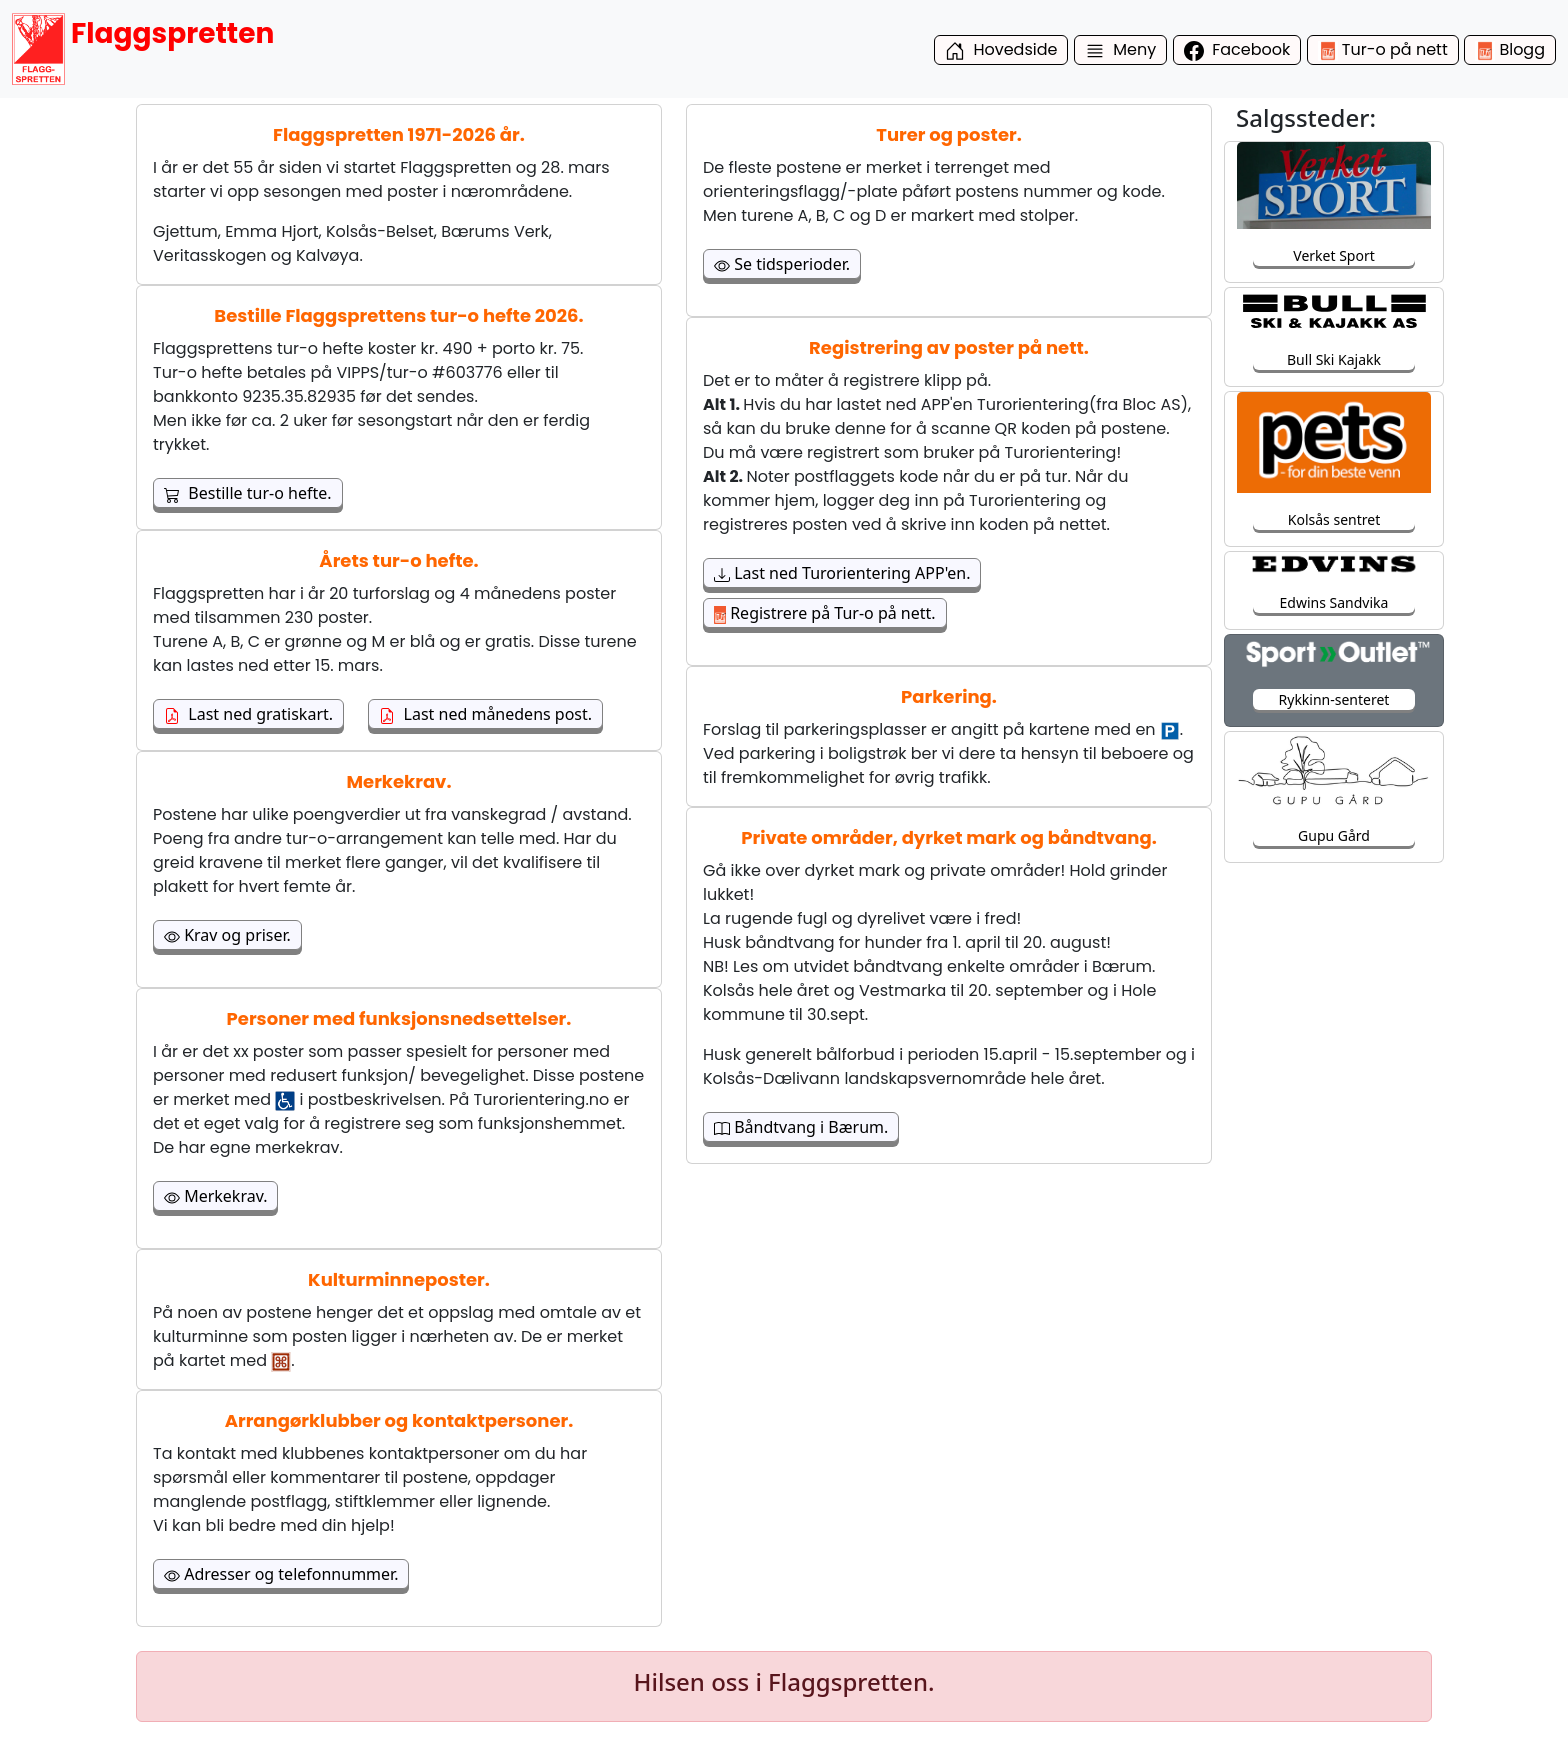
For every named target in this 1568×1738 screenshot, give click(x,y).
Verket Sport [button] (1333, 255)
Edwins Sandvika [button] (1334, 602)
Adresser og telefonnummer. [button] (281, 1574)
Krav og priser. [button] (227, 935)
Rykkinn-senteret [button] (1334, 699)
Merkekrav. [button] (215, 1196)
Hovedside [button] (1001, 49)
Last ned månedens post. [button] (485, 714)
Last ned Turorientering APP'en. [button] (842, 573)
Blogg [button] (1510, 49)
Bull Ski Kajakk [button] (1334, 359)
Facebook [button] (1237, 49)
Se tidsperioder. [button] (782, 264)
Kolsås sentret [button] (1334, 519)
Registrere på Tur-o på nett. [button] (825, 613)
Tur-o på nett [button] (1383, 49)
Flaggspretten (143, 49)
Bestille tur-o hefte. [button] (248, 493)
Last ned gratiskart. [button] (248, 714)
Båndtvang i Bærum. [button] (801, 1127)
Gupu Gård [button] (1334, 835)
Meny (1121, 49)
